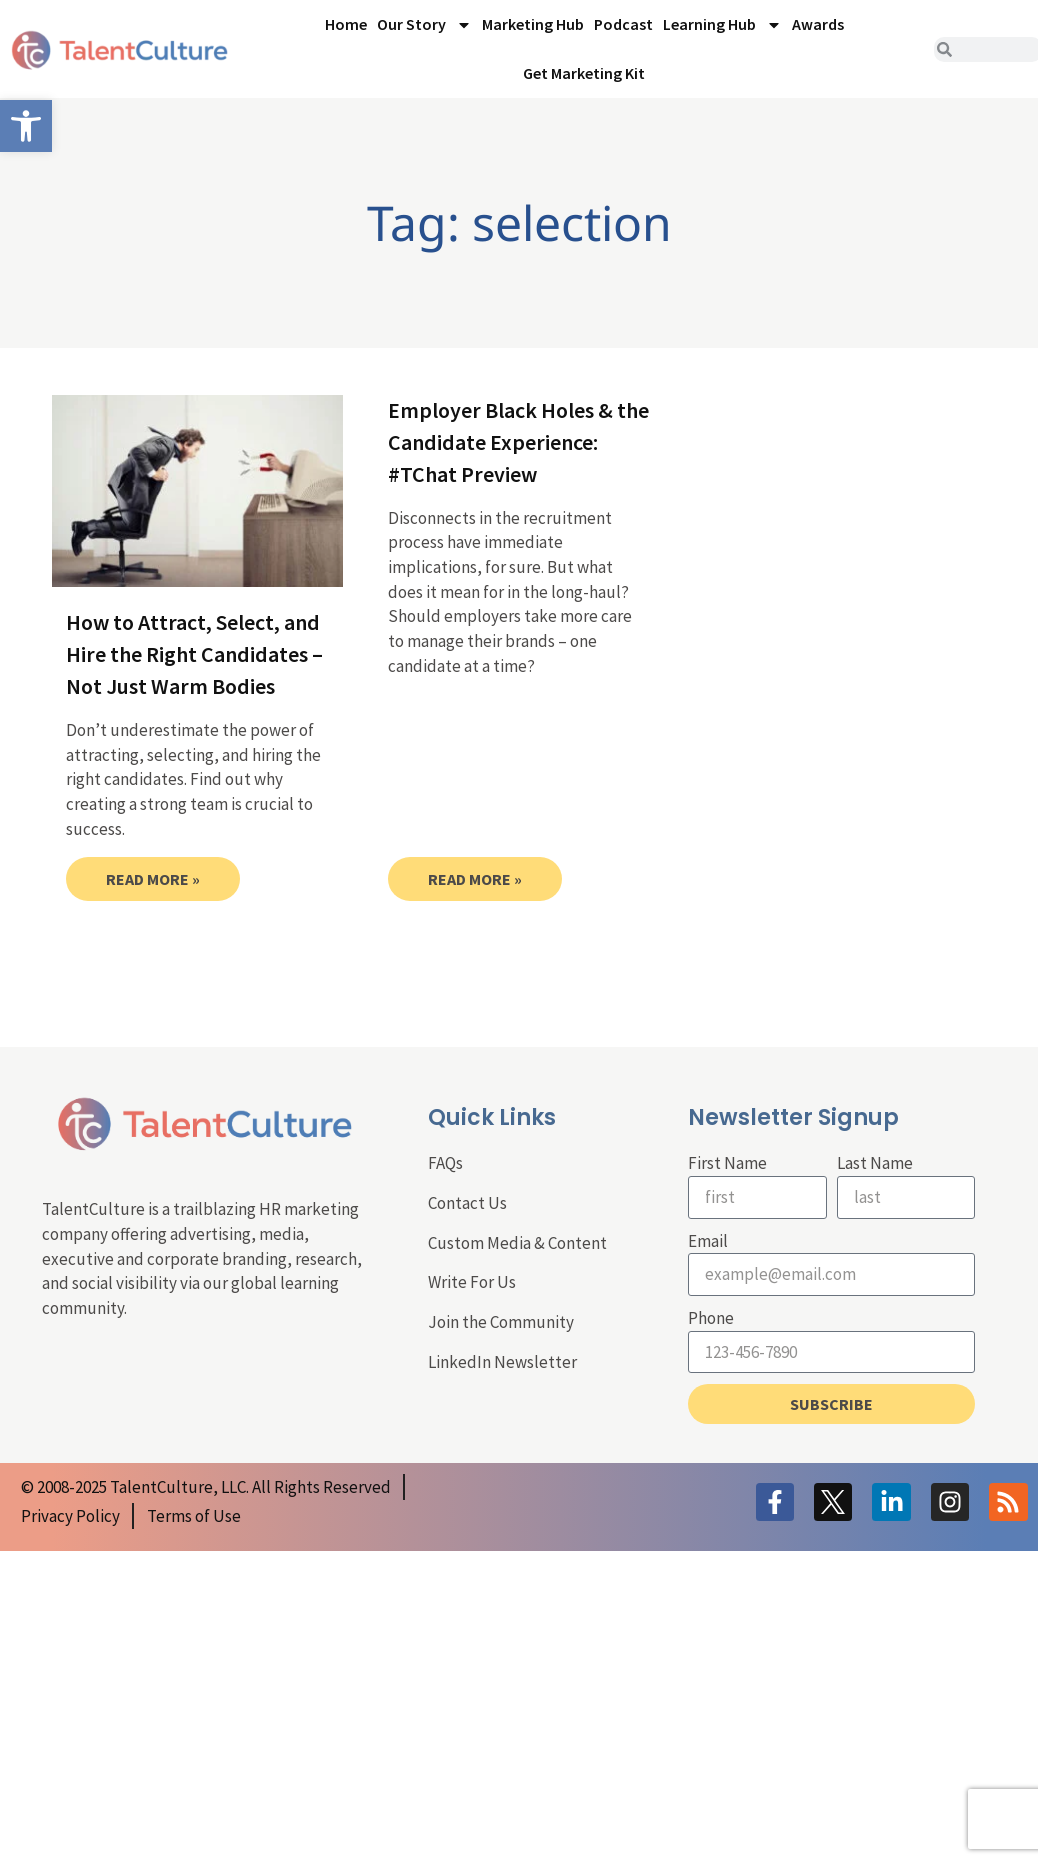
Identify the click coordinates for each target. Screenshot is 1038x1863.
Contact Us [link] (467, 1203)
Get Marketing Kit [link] (584, 73)
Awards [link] (818, 24)
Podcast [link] (623, 24)
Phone (711, 1318)
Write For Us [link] (472, 1282)
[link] (26, 126)
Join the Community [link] (501, 1322)
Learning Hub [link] (722, 25)
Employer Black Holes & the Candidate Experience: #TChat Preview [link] (518, 442)
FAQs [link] (445, 1163)
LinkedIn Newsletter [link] (502, 1362)
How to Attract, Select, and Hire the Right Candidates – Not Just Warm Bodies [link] (194, 654)
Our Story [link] (424, 25)
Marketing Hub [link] (533, 24)
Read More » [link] (153, 879)
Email (708, 1241)
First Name (727, 1163)
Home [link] (346, 24)
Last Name (875, 1163)
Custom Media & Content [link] (517, 1243)
